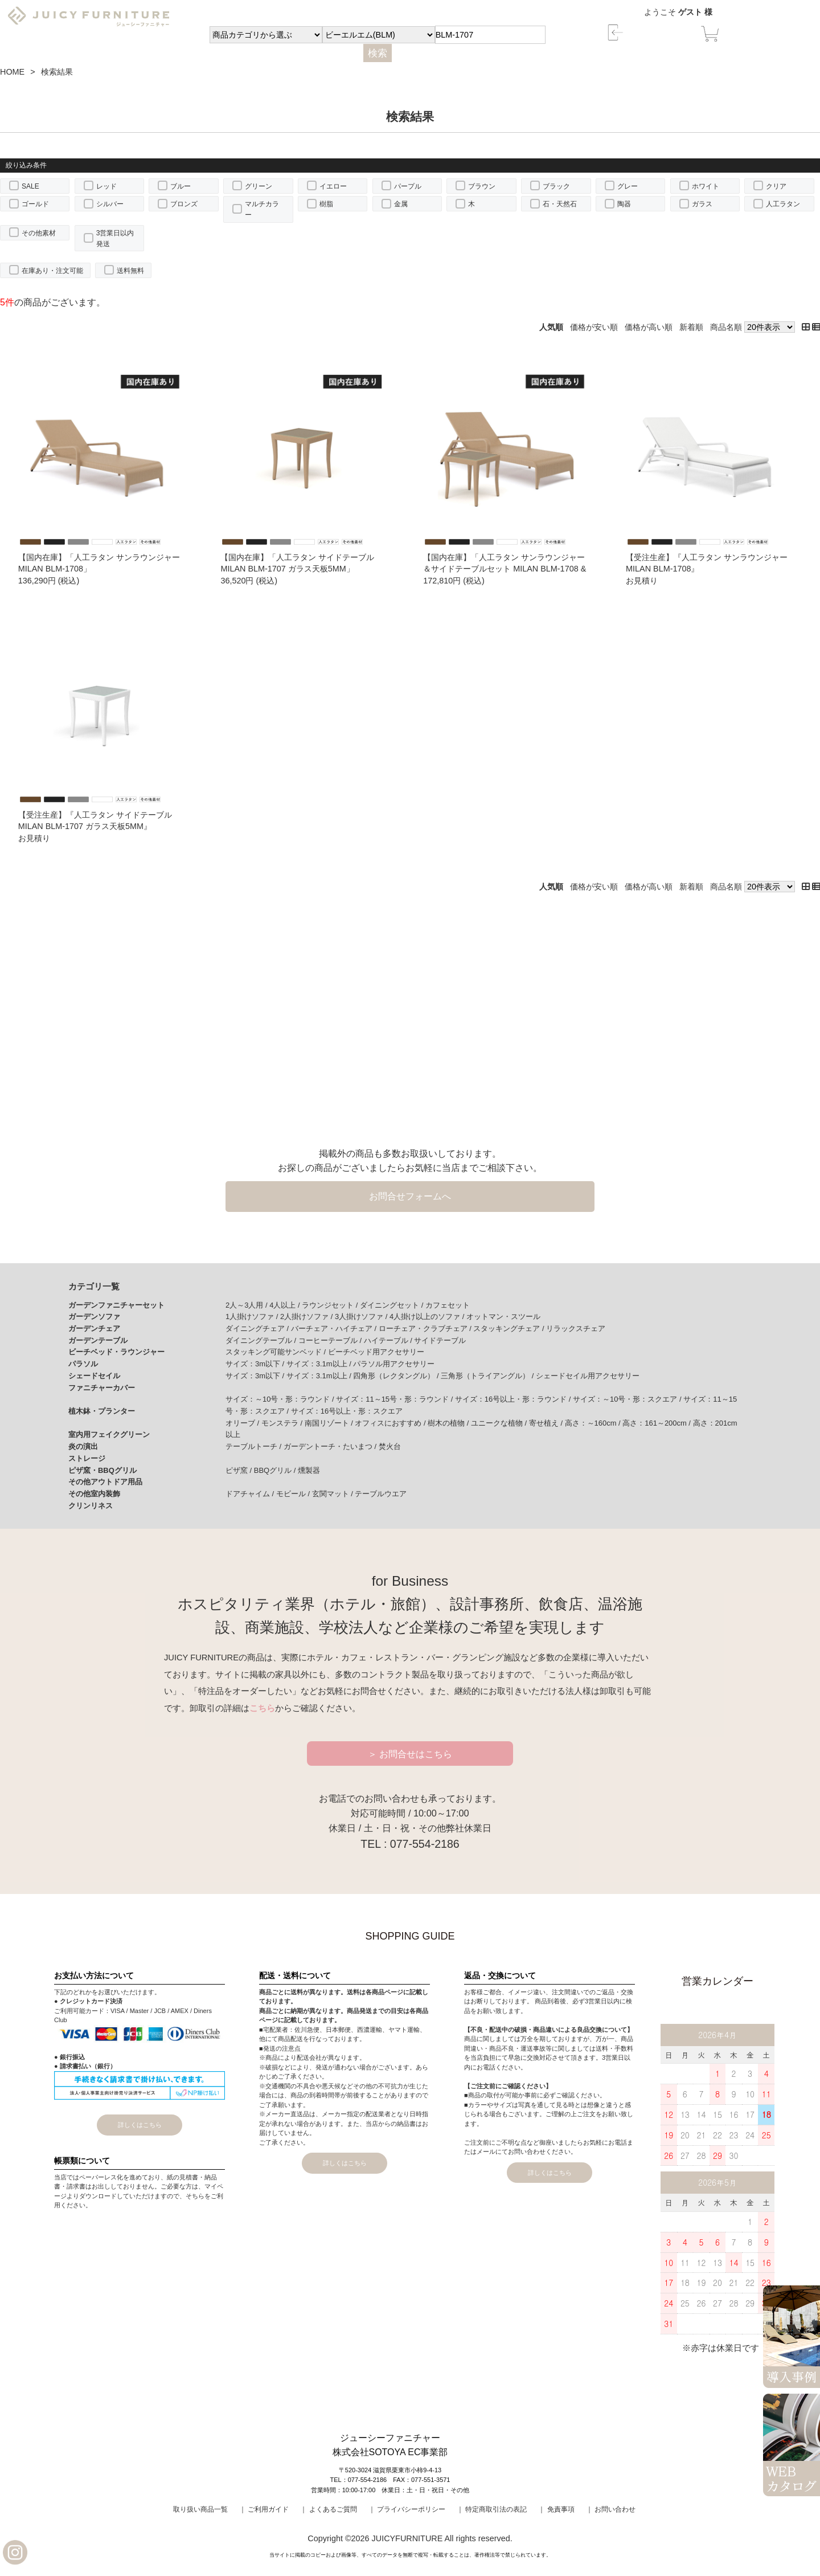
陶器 (624, 204)
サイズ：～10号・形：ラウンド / (281, 1399)
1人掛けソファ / (253, 1316)
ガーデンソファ (94, 1316)
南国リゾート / (330, 1423)
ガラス (702, 204)
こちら (262, 1708)
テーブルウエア (381, 1493)
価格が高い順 (649, 327)
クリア (776, 186)
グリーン (258, 186)
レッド (106, 186)
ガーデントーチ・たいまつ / (331, 1446)
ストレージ (86, 1458)
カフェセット (447, 1305)
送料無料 (130, 271)
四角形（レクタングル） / (397, 1375)
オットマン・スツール (503, 1316)
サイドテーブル (440, 1340)
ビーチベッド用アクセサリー (376, 1352)
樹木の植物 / (449, 1423)
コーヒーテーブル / (331, 1340)
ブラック (556, 186)
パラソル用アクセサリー (393, 1364)
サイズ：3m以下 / (256, 1364)
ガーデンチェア (94, 1328)
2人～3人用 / (247, 1305)
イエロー (333, 186)
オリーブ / (243, 1423)
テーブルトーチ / (255, 1446)
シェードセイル (94, 1375)
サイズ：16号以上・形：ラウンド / (514, 1399)
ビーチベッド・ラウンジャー (116, 1352)
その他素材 (39, 233)
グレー (627, 186)
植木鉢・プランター (101, 1411)
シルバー (110, 204)
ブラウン (481, 186)
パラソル (83, 1364)
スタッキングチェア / (509, 1328)
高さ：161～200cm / (657, 1423)
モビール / (294, 1493)
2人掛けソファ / (307, 1316)
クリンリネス (90, 1505)
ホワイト (705, 186)
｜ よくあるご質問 (328, 2509)
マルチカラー (262, 209)
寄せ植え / (547, 1423)
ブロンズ (184, 204)
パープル (407, 186)
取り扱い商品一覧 (200, 2509)
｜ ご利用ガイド (264, 2509)
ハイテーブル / (389, 1340)
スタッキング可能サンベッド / (277, 1352)
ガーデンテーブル (98, 1340)
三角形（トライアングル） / (488, 1375)
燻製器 (309, 1470)
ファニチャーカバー (101, 1387)
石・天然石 (560, 204)
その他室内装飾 (94, 1493)
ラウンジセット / (331, 1305)
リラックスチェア (575, 1328)
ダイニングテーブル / (262, 1340)
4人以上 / (285, 1305)
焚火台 (390, 1446)
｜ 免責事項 (556, 2509)
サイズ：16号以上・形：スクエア (347, 1411)
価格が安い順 (594, 327)
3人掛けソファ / (362, 1316)
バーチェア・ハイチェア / (335, 1328)
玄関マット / (333, 1493)
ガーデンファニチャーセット (116, 1305)
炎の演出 (83, 1446)
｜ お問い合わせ (611, 2509)
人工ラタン (783, 204)
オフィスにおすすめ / (391, 1423)
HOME (12, 71)
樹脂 (326, 204)
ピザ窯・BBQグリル (102, 1470)
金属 (401, 204)
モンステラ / (283, 1423)
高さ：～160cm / (594, 1423)
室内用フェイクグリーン (109, 1434)
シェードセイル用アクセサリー (587, 1375)
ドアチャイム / (251, 1493)
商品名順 (726, 327)
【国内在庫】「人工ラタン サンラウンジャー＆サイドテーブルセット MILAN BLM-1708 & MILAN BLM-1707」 (504, 569)
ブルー (180, 186)
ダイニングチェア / (258, 1328)
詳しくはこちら (140, 2124)
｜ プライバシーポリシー (406, 2509)
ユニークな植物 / (500, 1423)
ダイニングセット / (392, 1305)
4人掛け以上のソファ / (428, 1316)
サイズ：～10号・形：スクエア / (628, 1399)
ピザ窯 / (240, 1470)
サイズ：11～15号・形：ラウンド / (395, 1399)
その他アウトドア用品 (105, 1481)
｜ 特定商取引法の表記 (492, 2509)
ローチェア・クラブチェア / (426, 1328)
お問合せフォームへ (410, 1196)
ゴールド (35, 204)
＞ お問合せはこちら (410, 1754)
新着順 (691, 327)
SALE (30, 186)
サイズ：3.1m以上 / (320, 1364)
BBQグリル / (276, 1470)
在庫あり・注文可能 (52, 271)
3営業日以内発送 (115, 238)
